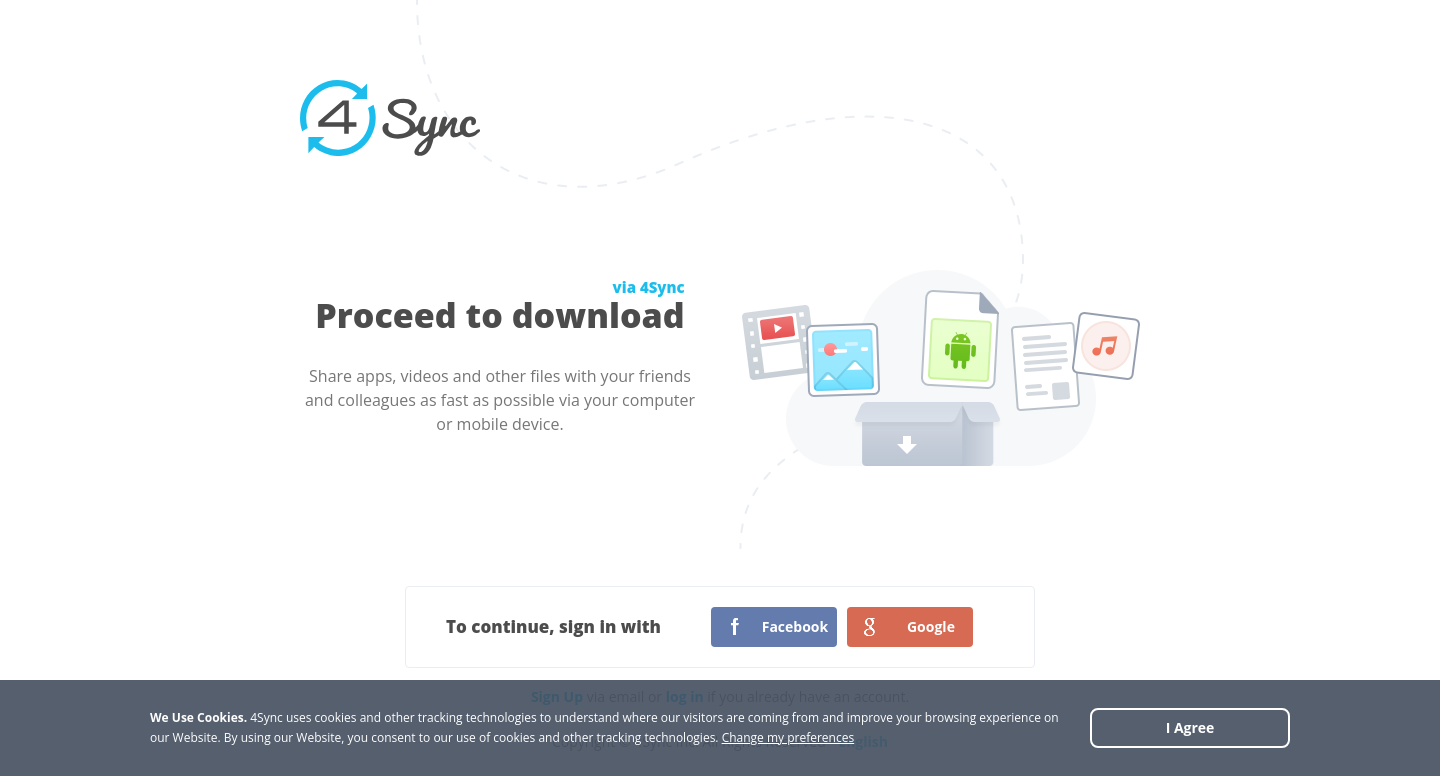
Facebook (795, 626)
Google (931, 626)
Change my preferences (788, 737)
